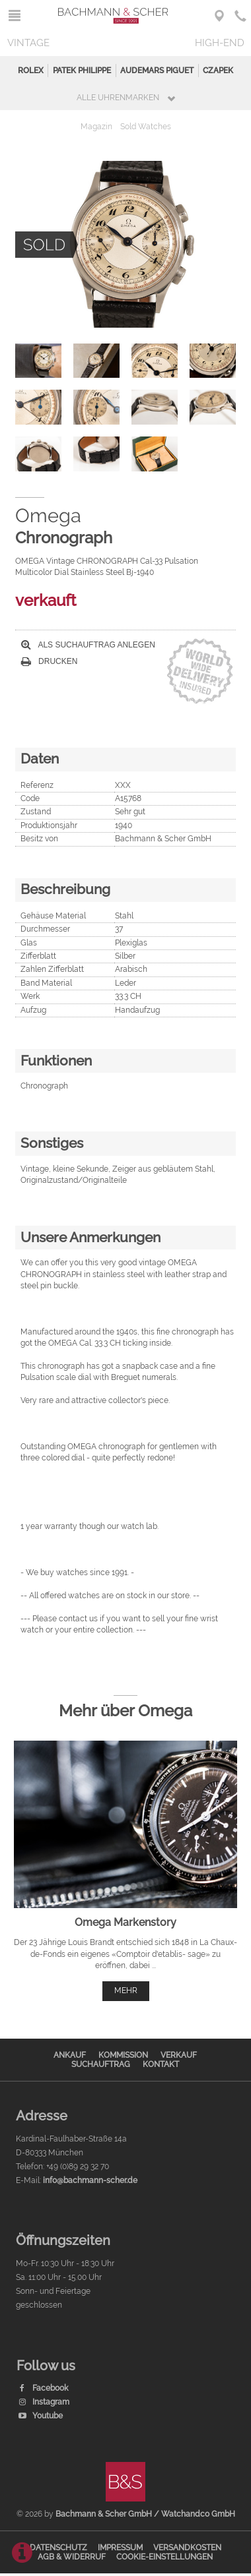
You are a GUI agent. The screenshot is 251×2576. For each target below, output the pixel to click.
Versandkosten (187, 2547)
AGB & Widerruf (72, 2556)
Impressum (120, 2547)
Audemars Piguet (157, 70)
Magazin (96, 126)
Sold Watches (145, 126)
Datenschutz (58, 2547)
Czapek (218, 70)
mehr (125, 1990)
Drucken (49, 661)
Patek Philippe (82, 70)
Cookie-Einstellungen (164, 2556)
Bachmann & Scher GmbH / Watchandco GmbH (145, 2514)
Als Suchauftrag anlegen (88, 644)
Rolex (31, 70)
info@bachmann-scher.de (90, 2180)
